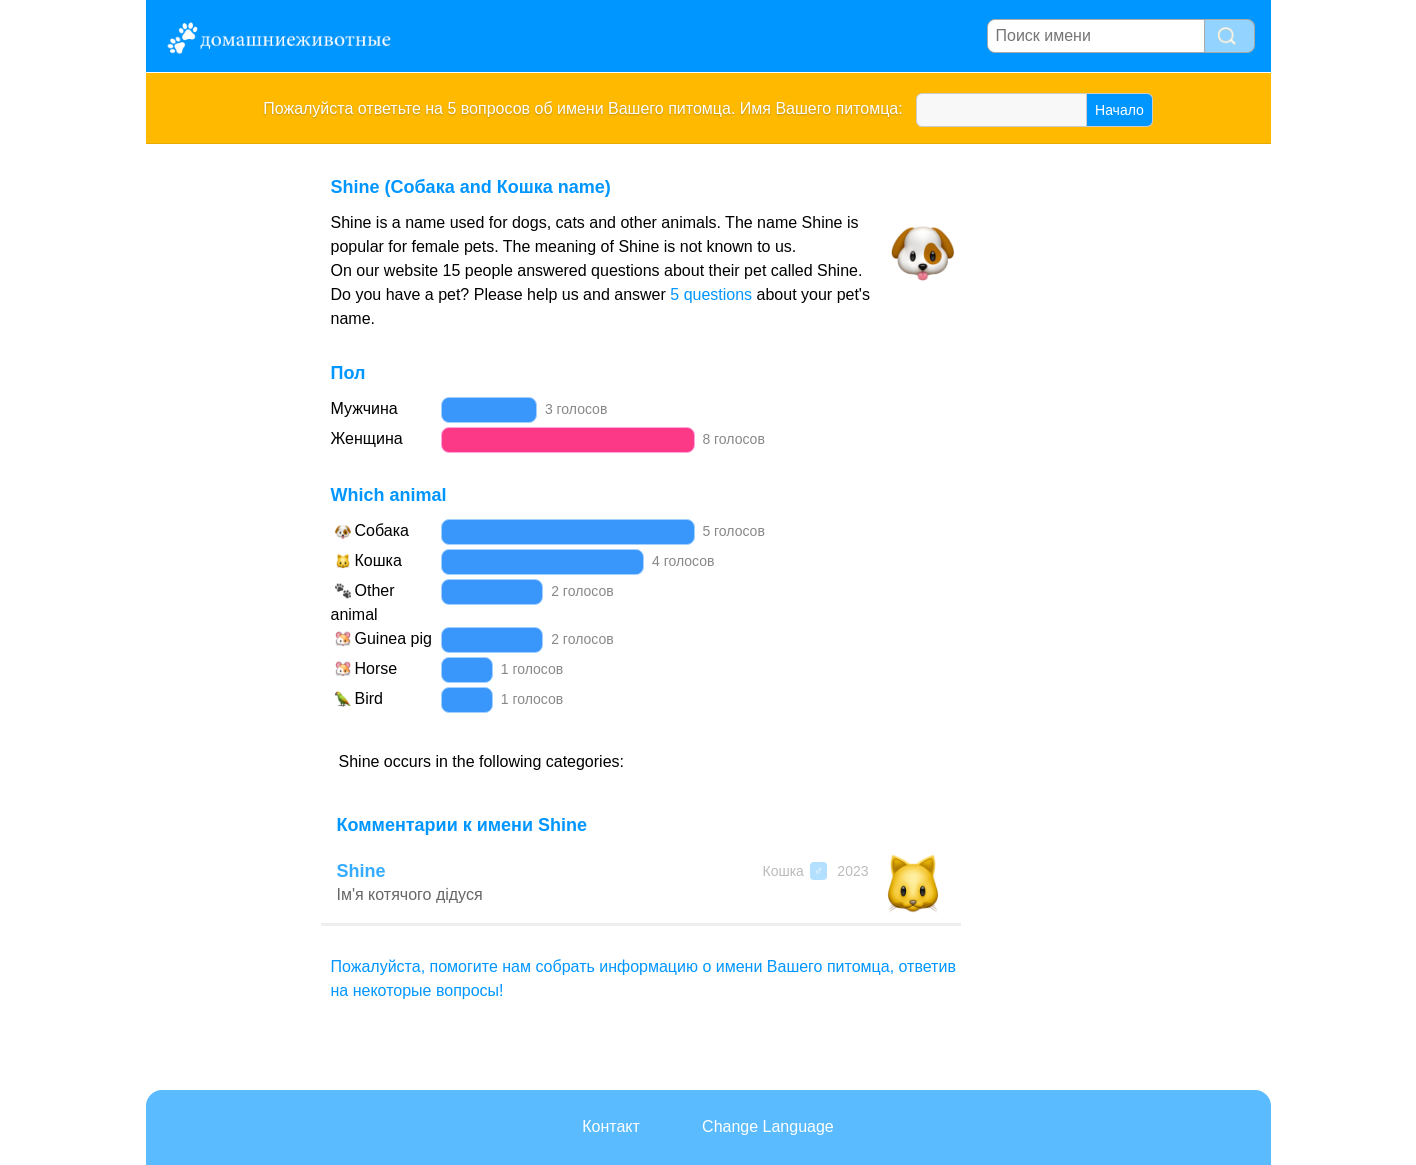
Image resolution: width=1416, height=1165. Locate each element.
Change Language (768, 1126)
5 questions (711, 294)
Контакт (611, 1126)
